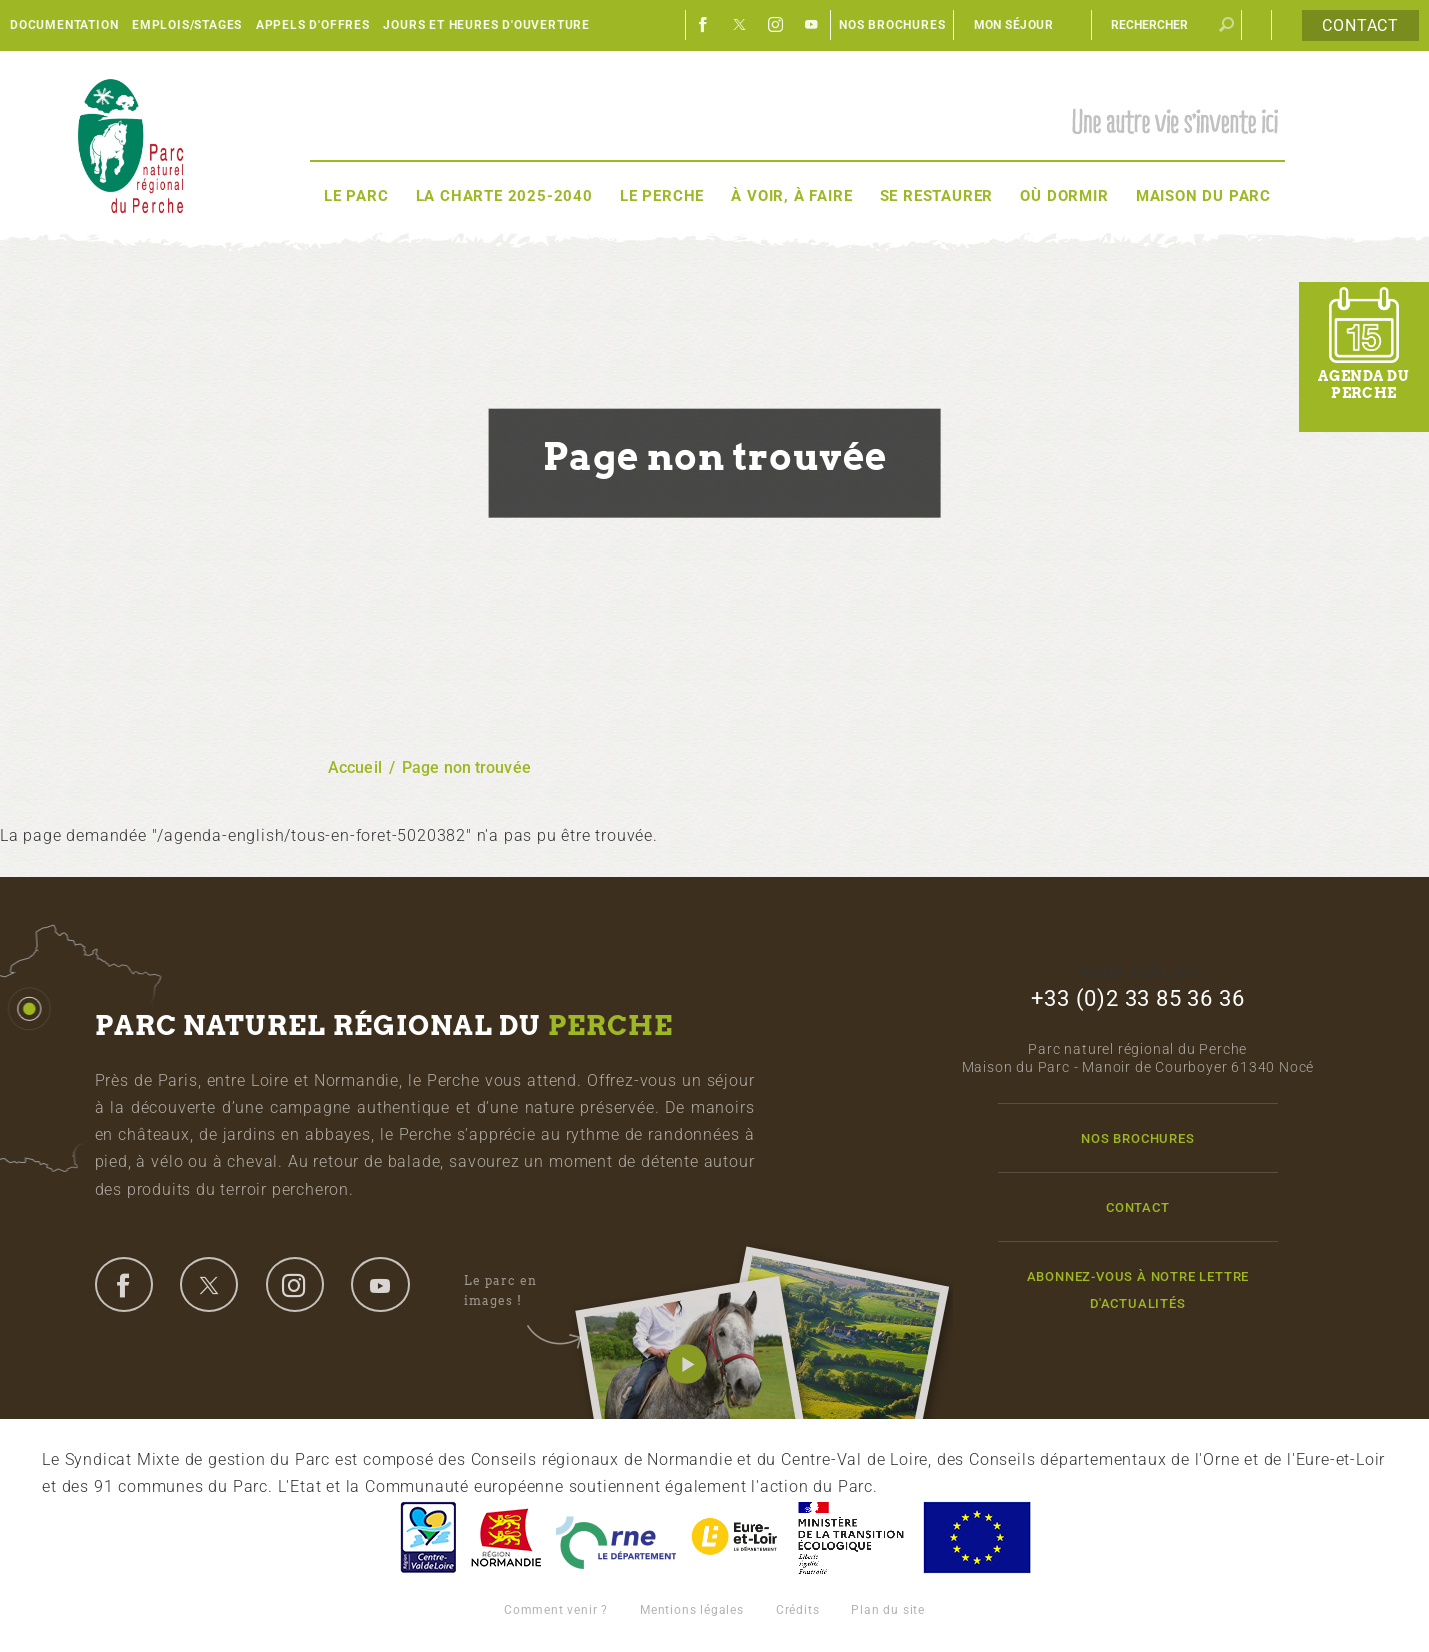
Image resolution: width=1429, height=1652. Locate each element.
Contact (1360, 25)
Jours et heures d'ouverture (486, 25)
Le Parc (356, 196)
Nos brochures (892, 25)
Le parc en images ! (522, 1291)
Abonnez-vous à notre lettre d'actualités (1138, 1290)
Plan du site (888, 1610)
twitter (209, 1284)
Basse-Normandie (506, 1537)
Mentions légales (692, 1610)
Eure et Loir (736, 1537)
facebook (124, 1284)
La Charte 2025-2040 (504, 196)
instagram (295, 1284)
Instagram (776, 25)
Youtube (812, 25)
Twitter (740, 25)
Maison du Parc (1203, 196)
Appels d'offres (313, 25)
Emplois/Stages (187, 25)
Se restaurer (937, 196)
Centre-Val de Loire (427, 1537)
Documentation (64, 25)
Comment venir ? (556, 1610)
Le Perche (662, 196)
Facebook (704, 25)
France (851, 1537)
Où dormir (1064, 196)
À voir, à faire (791, 196)
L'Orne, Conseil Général (616, 1537)
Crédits (798, 1610)
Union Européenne (976, 1537)
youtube (380, 1284)
